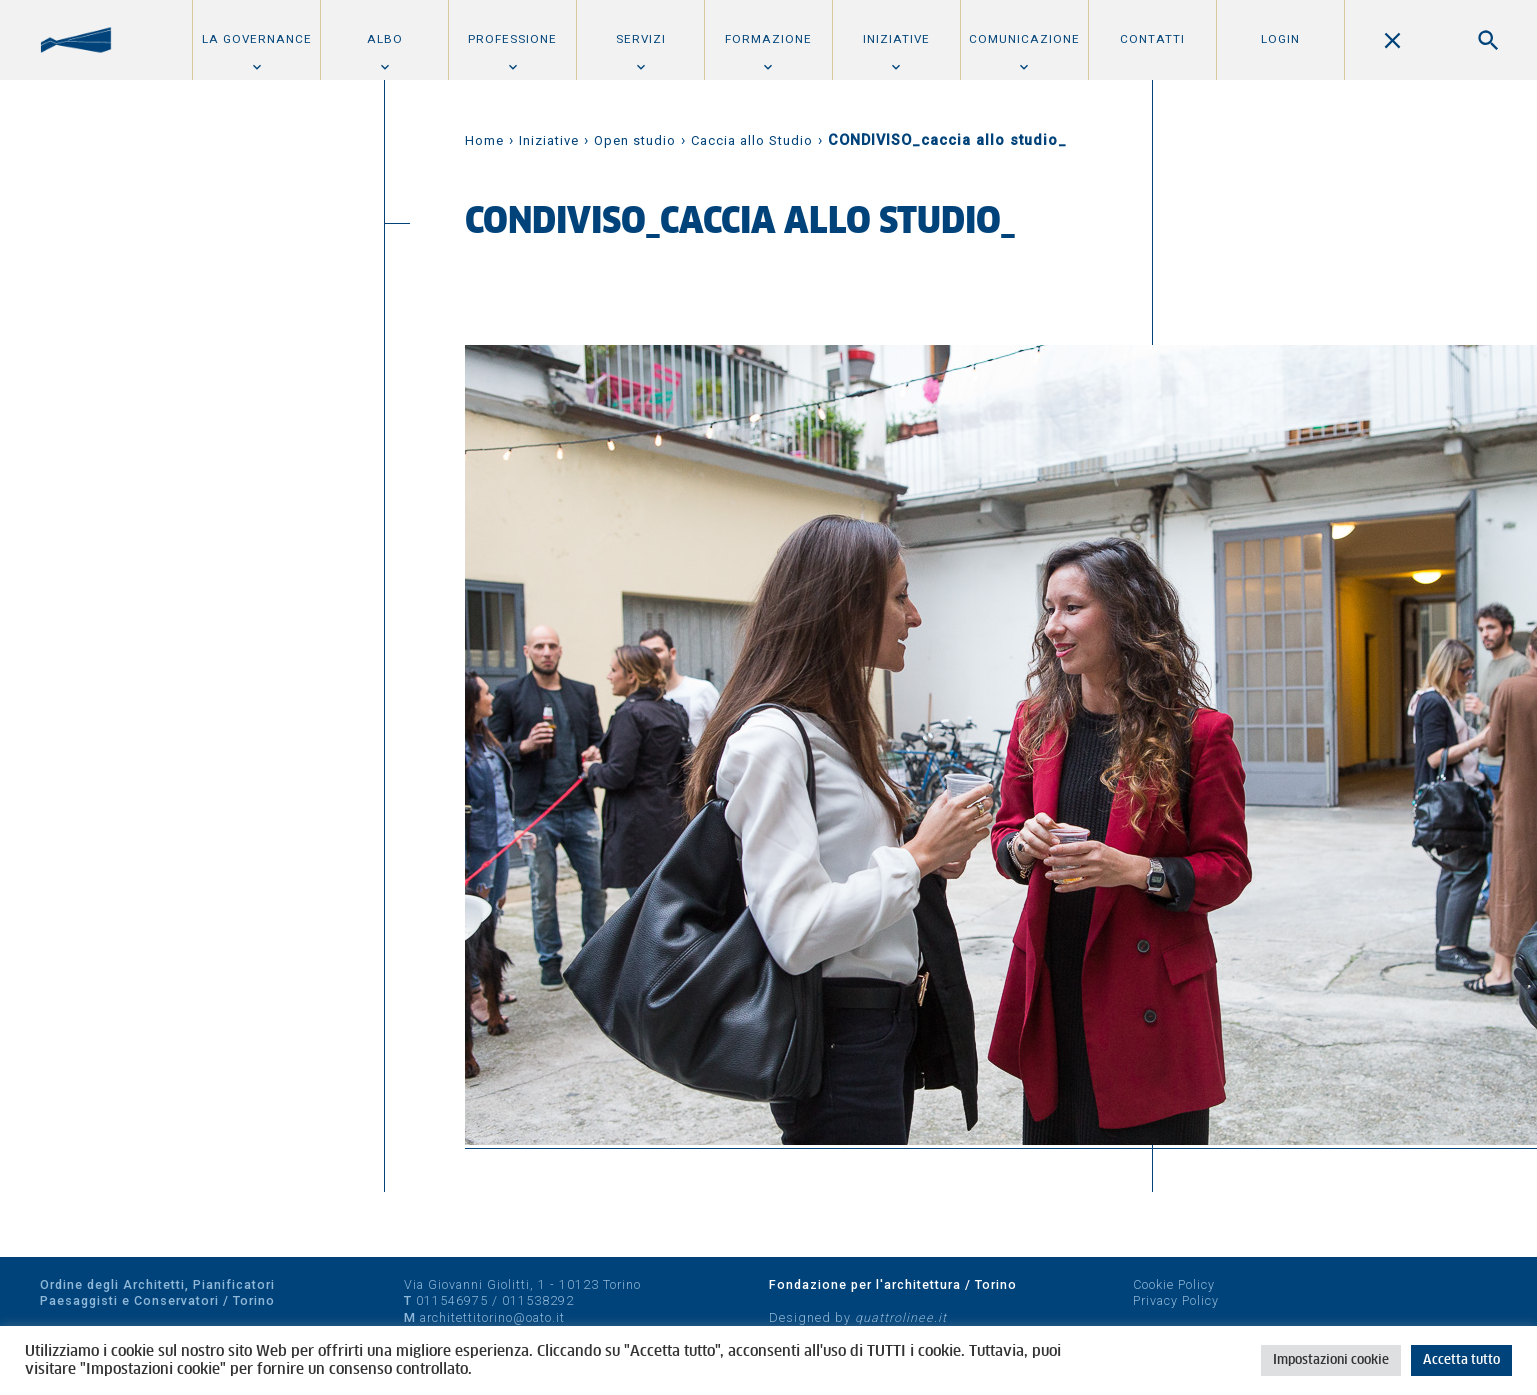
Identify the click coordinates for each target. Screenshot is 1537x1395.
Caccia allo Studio (752, 140)
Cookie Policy (1174, 1284)
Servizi (641, 39)
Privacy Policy (1176, 1300)
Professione (512, 39)
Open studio (635, 140)
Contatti (1152, 39)
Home (484, 140)
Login (1280, 39)
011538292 (538, 1300)
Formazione (768, 39)
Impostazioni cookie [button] (1331, 1360)
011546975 (452, 1300)
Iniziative (896, 39)
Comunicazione (1024, 39)
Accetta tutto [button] (1461, 1360)
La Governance (257, 39)
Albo (385, 39)
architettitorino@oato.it (492, 1317)
